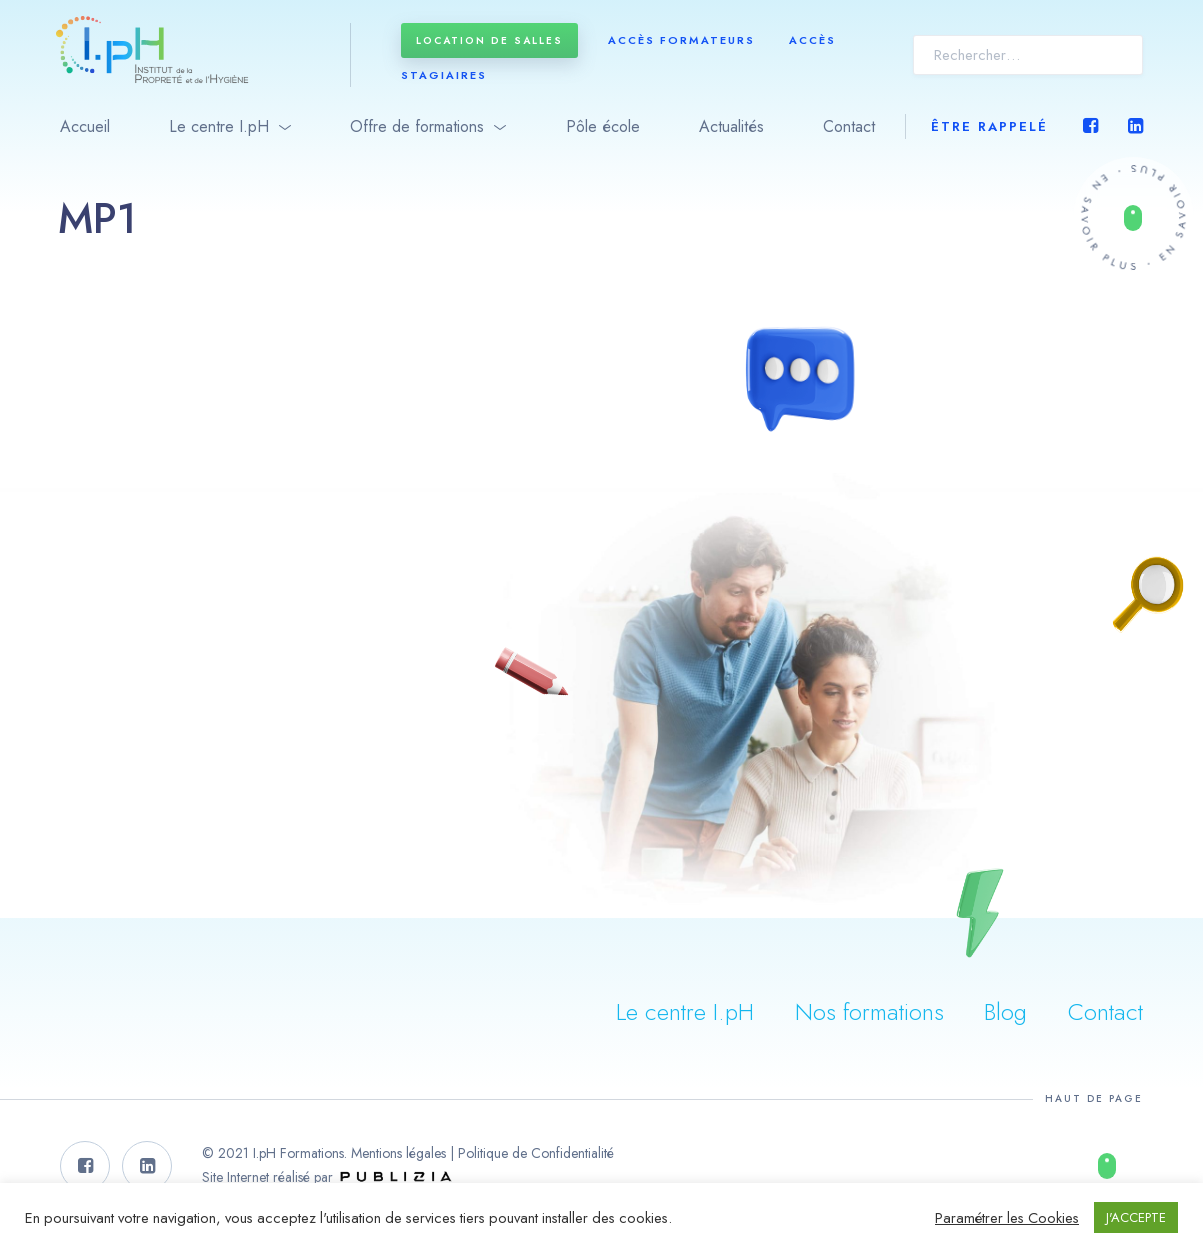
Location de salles (489, 40)
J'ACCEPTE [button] (1136, 1217)
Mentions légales (398, 1153)
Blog (1005, 1011)
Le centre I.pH (219, 126)
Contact (849, 126)
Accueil (85, 126)
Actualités (731, 126)
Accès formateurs (681, 40)
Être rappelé (989, 126)
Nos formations (869, 1011)
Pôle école (603, 126)
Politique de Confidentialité (536, 1153)
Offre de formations (417, 126)
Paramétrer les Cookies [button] (1007, 1218)
